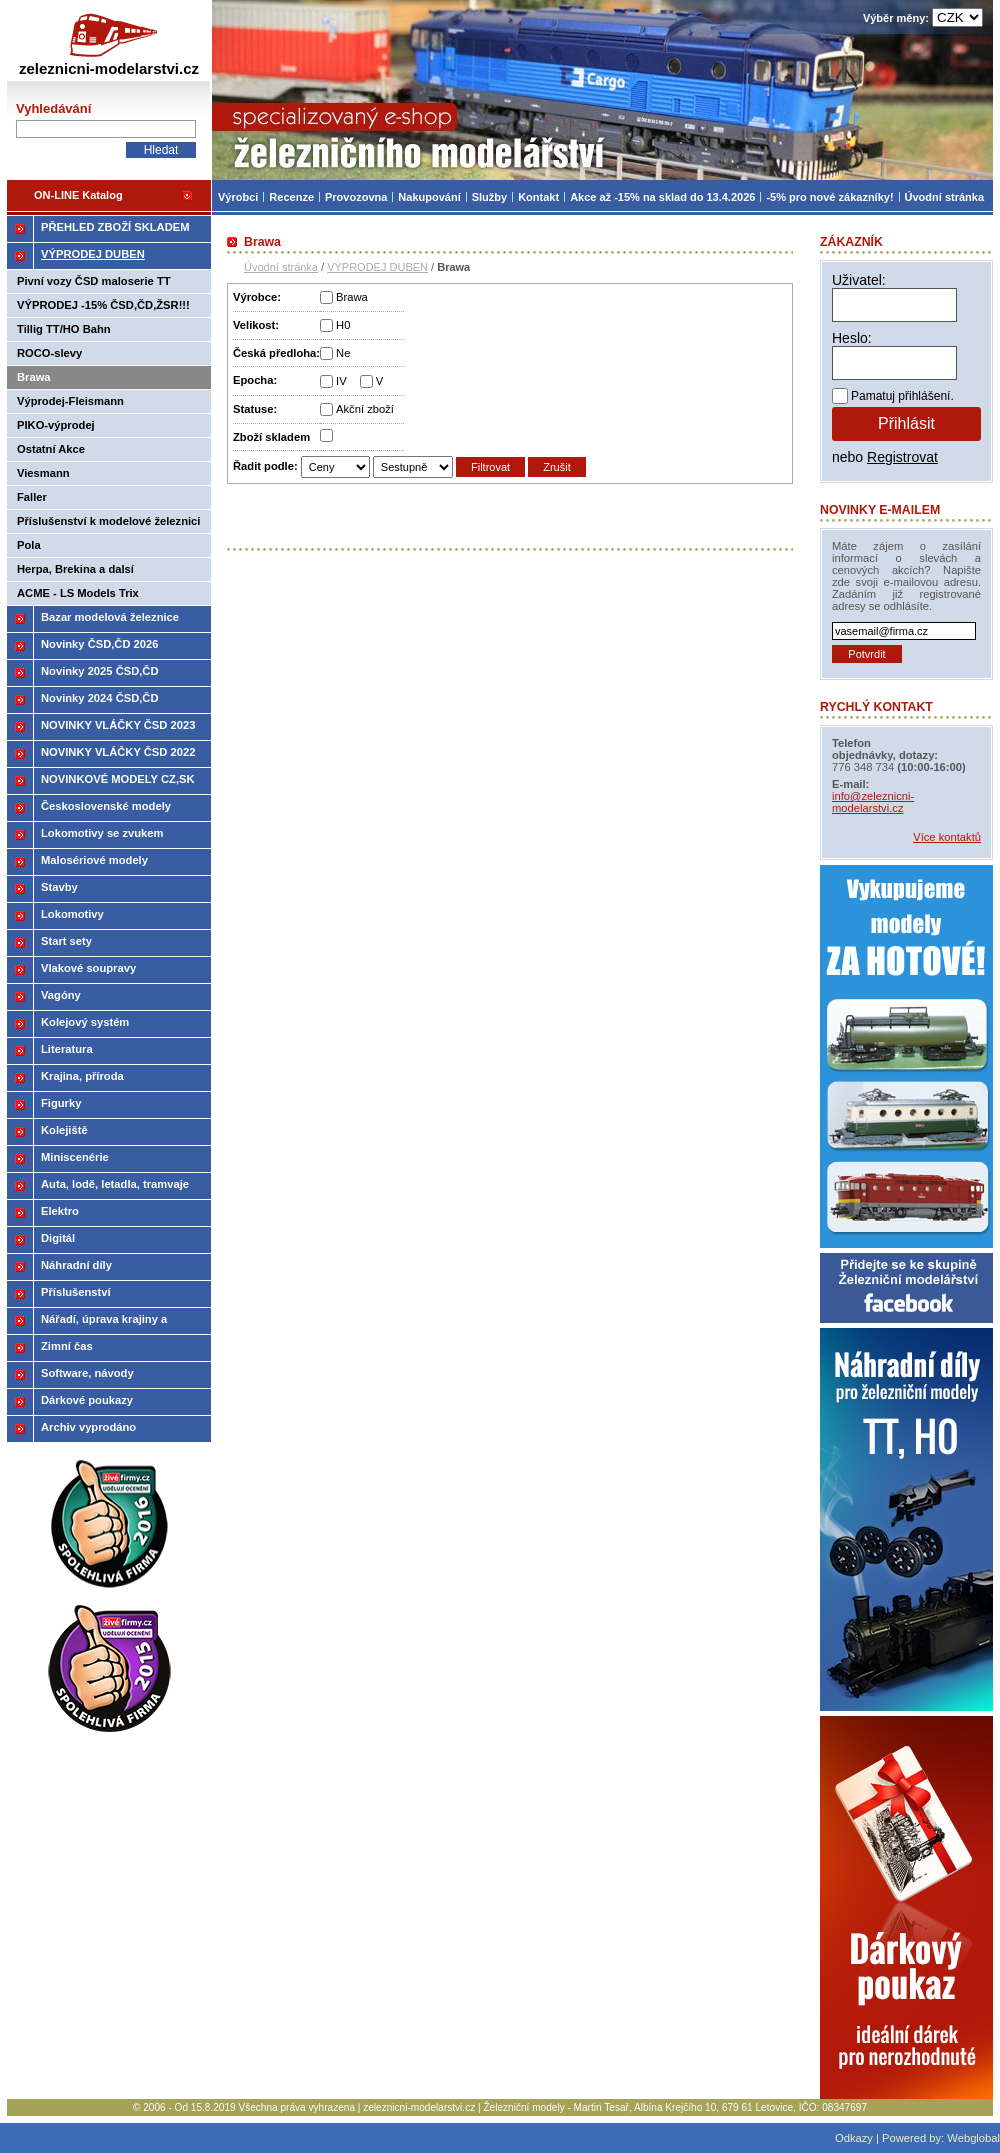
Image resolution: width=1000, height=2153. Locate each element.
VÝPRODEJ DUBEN (377, 267)
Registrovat (902, 457)
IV (341, 381)
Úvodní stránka (281, 267)
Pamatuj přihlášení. (902, 396)
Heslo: (852, 338)
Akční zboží (365, 409)
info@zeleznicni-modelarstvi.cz (873, 802)
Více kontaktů (947, 837)
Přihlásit (906, 423)
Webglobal (973, 2138)
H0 (343, 325)
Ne (343, 353)
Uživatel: (859, 280)
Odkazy (854, 2138)
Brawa (352, 297)
